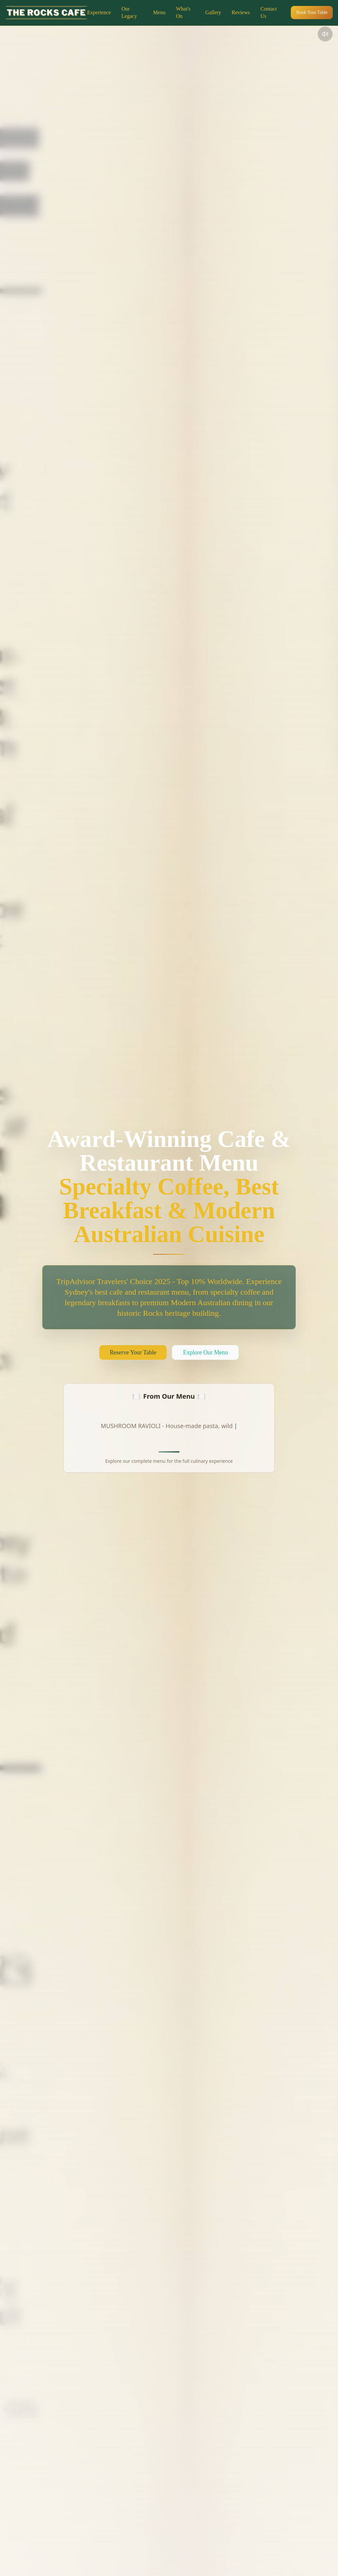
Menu (159, 12)
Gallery (213, 12)
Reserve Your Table (133, 1352)
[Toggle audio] (325, 34)
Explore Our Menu (205, 1352)
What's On (183, 12)
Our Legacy (129, 12)
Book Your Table (311, 12)
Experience (99, 12)
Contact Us (268, 12)
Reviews (241, 12)
